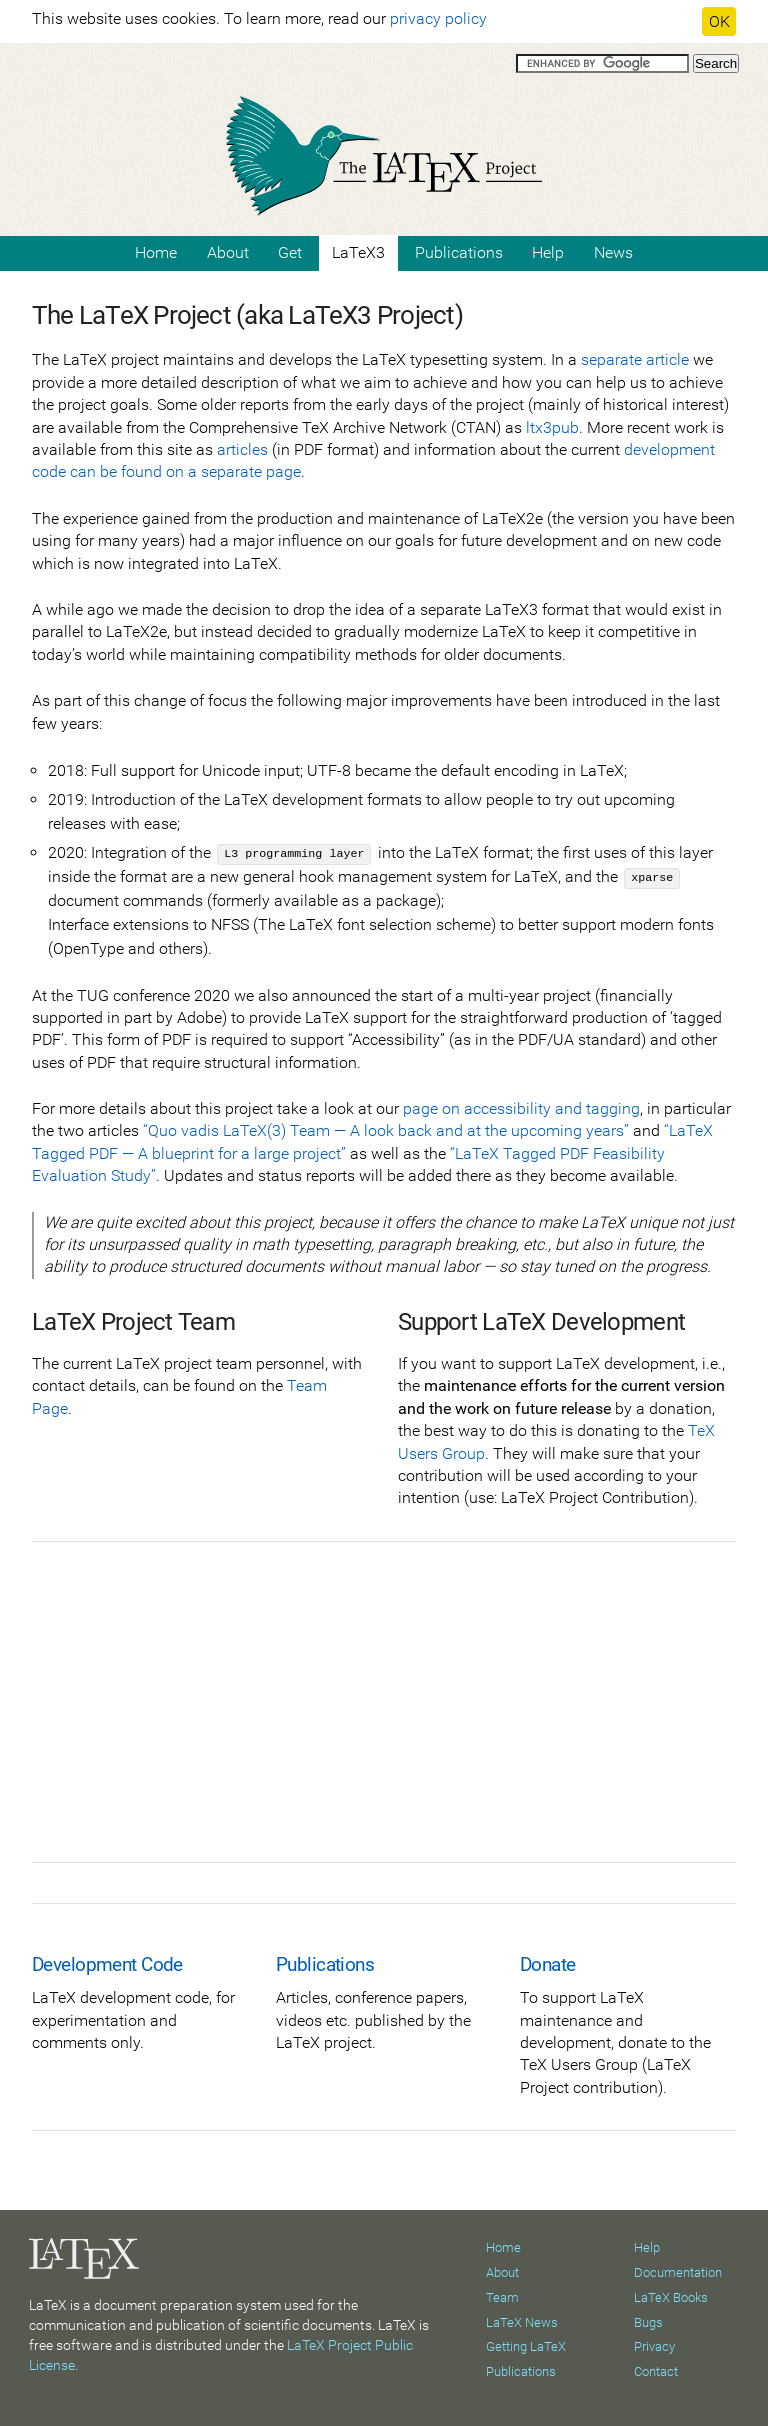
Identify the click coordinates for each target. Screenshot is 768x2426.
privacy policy (438, 18)
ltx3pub (552, 427)
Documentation (678, 2272)
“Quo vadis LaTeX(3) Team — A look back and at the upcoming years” (386, 1130)
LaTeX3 (358, 252)
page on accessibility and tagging (521, 1108)
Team (502, 2297)
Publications (459, 252)
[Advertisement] (384, 1722)
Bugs (648, 2322)
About (228, 252)
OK (719, 21)
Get (290, 252)
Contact (656, 2371)
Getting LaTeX (526, 2346)
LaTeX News (522, 2322)
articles (242, 449)
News (613, 252)
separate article (635, 359)
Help (548, 252)
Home (156, 252)
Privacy (654, 2346)
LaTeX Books (671, 2297)
